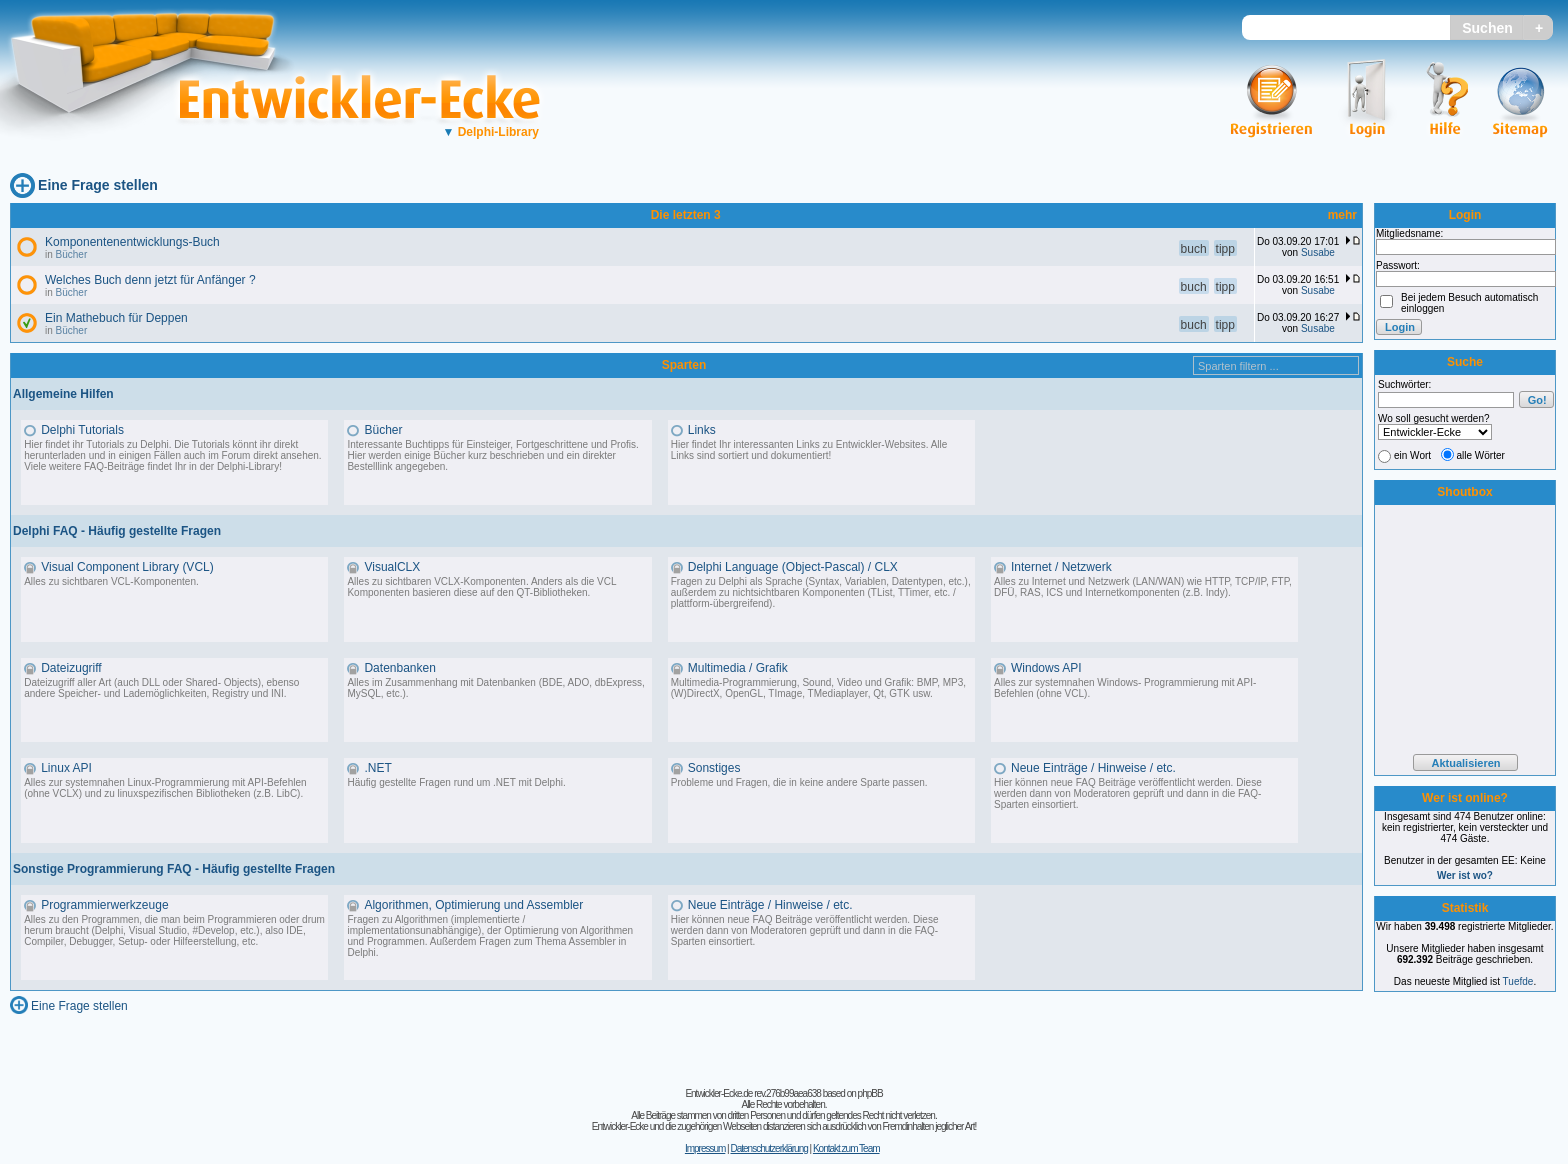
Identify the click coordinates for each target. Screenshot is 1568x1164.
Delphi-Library (490, 132)
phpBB (870, 1093)
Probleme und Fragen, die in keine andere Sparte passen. (799, 782)
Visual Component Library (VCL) (127, 567)
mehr (1342, 215)
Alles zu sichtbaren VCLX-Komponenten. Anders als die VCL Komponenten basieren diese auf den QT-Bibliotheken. (481, 587)
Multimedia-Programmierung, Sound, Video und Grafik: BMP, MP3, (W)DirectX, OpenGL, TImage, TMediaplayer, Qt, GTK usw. (818, 688)
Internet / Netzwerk (1061, 567)
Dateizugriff (71, 668)
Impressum (705, 1148)
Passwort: (1398, 265)
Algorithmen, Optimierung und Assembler (473, 905)
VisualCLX (392, 567)
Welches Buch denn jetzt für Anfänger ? (150, 280)
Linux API (66, 768)
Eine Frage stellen (98, 185)
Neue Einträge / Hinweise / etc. (1093, 768)
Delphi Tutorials (82, 430)
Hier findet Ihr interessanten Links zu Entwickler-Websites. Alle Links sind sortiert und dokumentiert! (809, 450)
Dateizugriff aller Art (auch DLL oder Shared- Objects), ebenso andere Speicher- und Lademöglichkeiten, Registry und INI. (161, 688)
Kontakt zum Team (846, 1148)
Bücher (72, 254)
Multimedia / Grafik (738, 668)
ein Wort (1412, 455)
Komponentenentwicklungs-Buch (132, 242)
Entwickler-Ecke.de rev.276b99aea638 (752, 1093)
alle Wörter (1481, 455)
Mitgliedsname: (1409, 233)
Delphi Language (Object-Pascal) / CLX (793, 567)
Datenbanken (399, 668)
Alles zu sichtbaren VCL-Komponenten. (111, 581)
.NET (377, 768)
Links (702, 430)
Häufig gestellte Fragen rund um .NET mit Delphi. (456, 782)
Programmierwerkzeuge (104, 905)
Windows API (1046, 668)
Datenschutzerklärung (768, 1148)
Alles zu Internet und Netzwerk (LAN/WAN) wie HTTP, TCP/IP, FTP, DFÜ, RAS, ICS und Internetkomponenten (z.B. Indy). (1143, 587)
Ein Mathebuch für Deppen (116, 318)
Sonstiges (714, 768)
